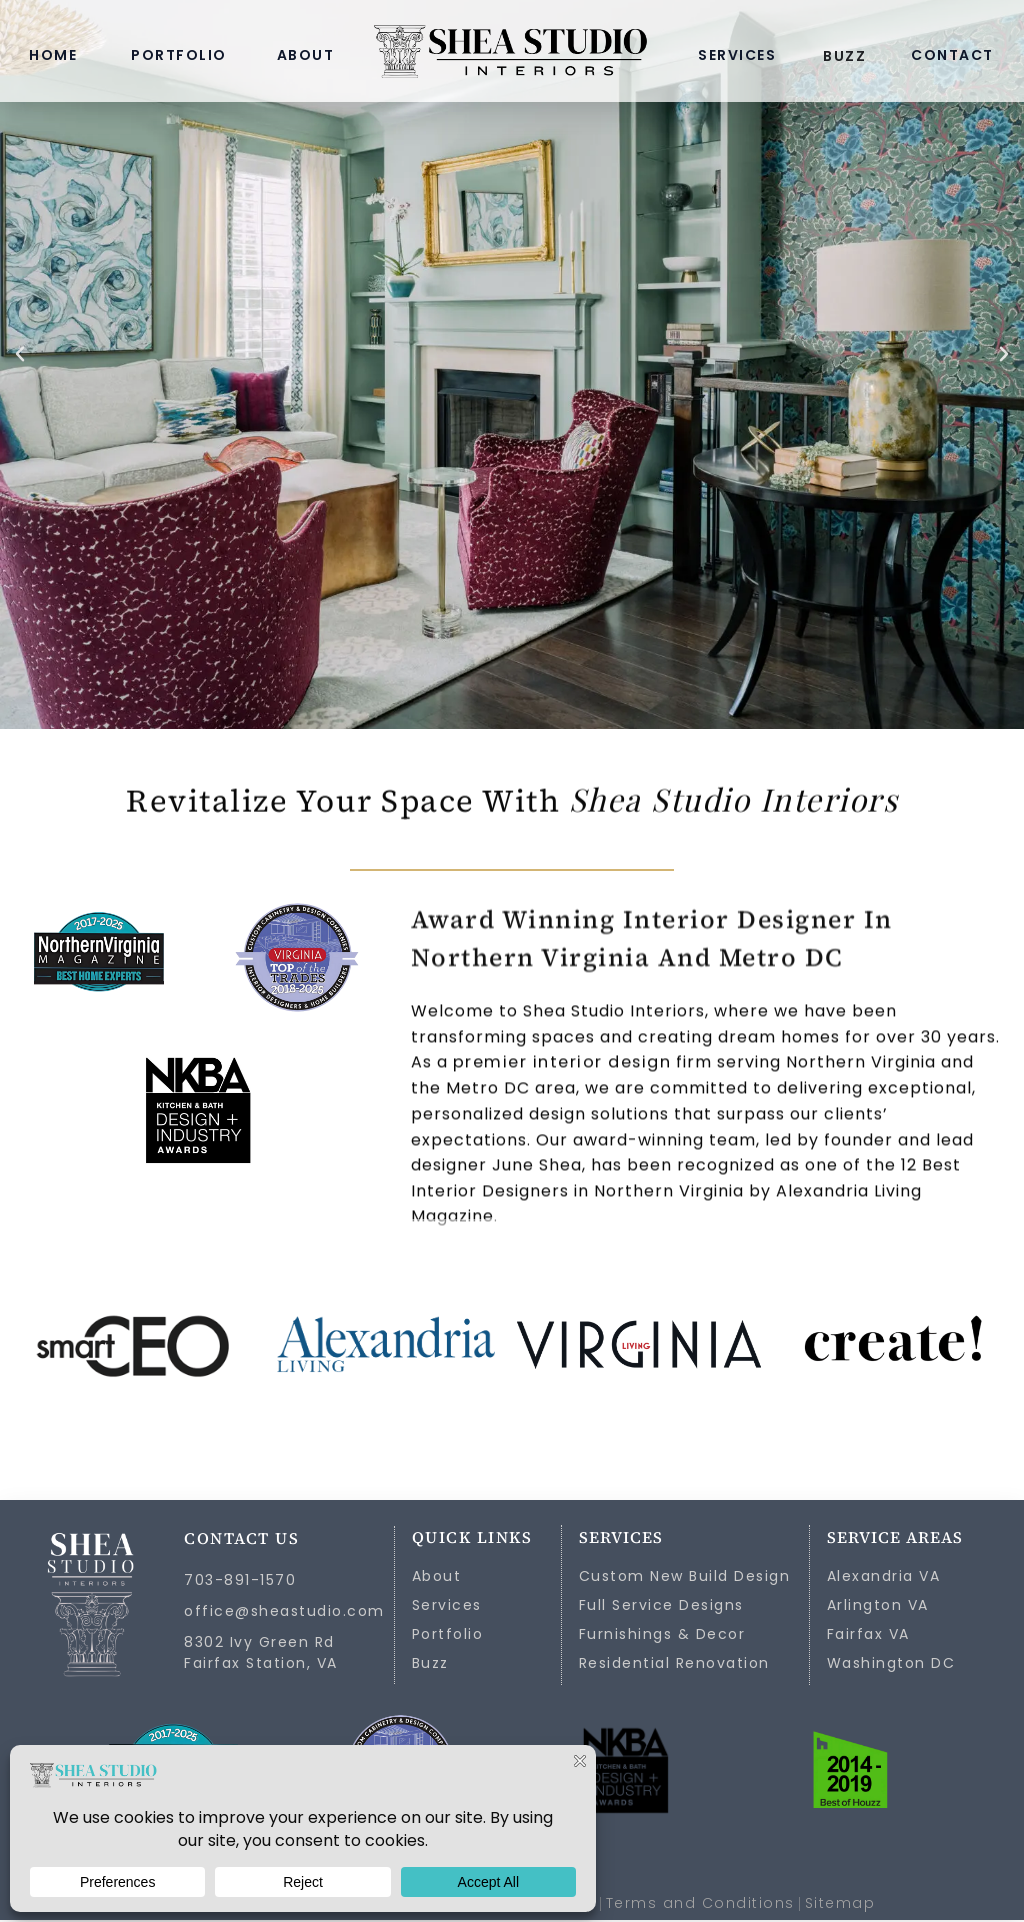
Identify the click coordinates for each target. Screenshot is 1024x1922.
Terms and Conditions (700, 1905)
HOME (53, 55)
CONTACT (952, 55)
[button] (20, 354)
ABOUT (306, 55)
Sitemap (840, 1905)
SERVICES (737, 55)
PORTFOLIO (179, 55)
